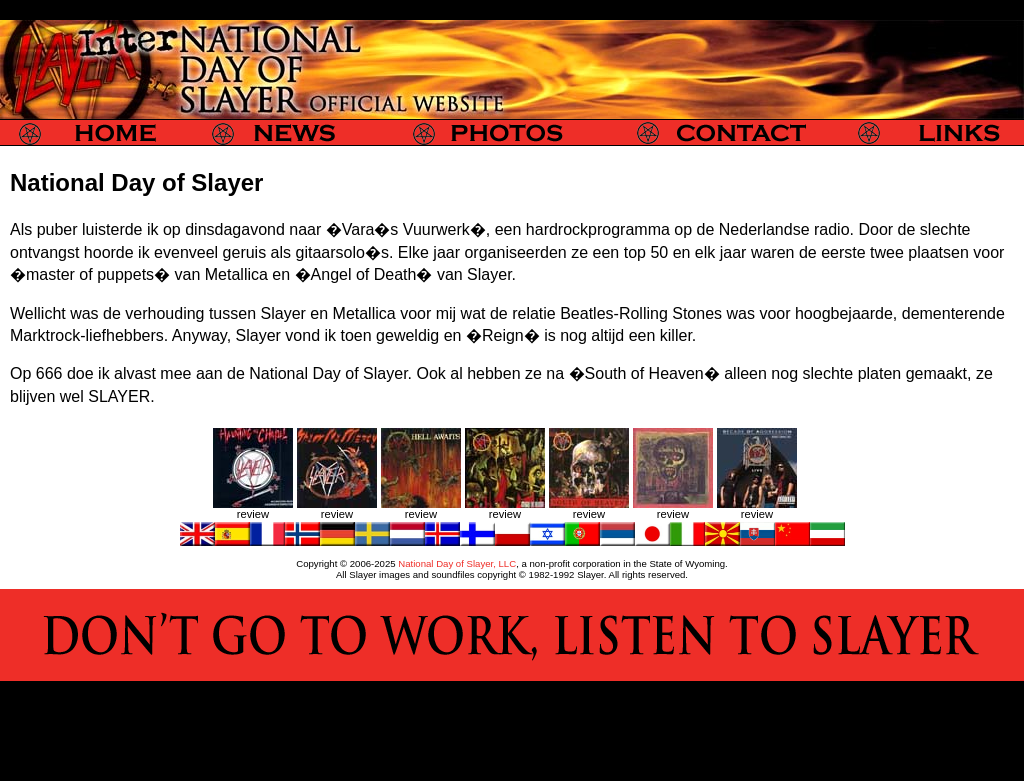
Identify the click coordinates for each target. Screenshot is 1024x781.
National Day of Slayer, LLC (457, 563)
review (253, 514)
